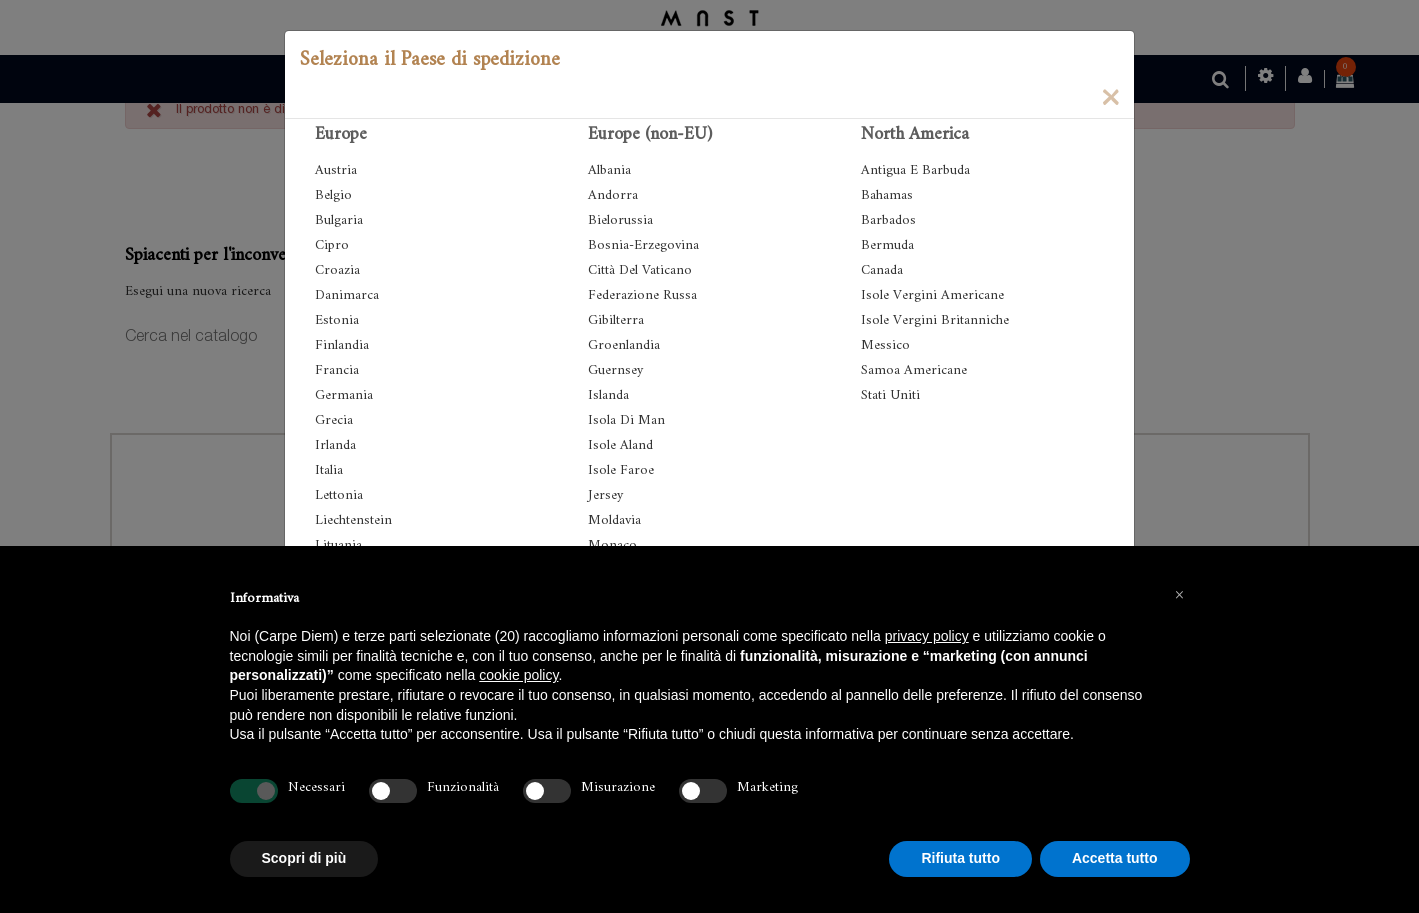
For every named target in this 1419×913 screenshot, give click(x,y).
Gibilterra (616, 320)
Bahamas (887, 195)
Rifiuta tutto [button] (960, 858)
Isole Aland (620, 445)
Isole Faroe (621, 470)
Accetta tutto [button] (1115, 858)
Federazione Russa (642, 295)
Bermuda (887, 245)
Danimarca (347, 295)
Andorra (613, 195)
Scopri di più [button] (304, 858)
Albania (609, 170)
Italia (329, 470)
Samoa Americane (914, 370)
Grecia (334, 420)
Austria (336, 170)
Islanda (608, 395)
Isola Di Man (626, 420)
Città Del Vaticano (640, 270)
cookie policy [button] (518, 675)
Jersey (605, 495)
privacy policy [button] (927, 636)
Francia (337, 370)
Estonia (337, 320)
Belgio (333, 195)
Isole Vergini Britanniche (935, 320)
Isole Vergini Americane (932, 295)
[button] (1180, 594)
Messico (885, 345)
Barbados (888, 220)
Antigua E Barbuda (915, 170)
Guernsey (615, 370)
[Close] (1110, 96)
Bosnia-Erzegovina (643, 245)
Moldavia (614, 520)
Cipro (332, 245)
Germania (344, 395)
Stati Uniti (890, 395)
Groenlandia (624, 345)
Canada (882, 270)
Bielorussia (620, 220)
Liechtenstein (353, 520)
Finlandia (342, 345)
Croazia (337, 270)
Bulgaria (339, 220)
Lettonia (339, 495)
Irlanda (335, 445)
